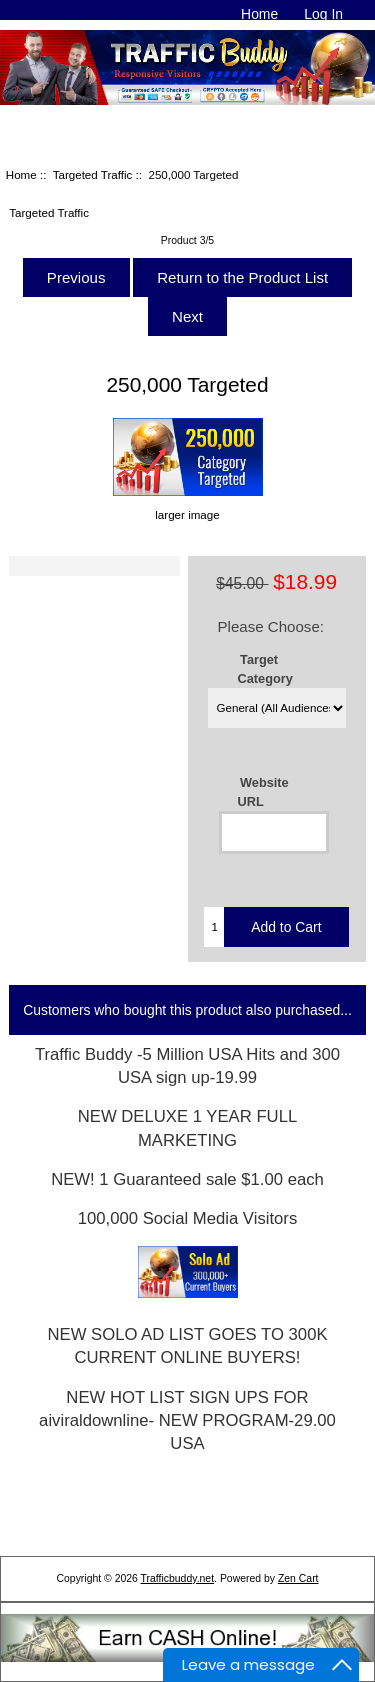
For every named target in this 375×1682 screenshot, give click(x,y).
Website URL (263, 792)
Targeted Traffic (93, 174)
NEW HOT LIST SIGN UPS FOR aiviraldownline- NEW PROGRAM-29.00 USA (187, 1420)
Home (259, 14)
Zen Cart (298, 1578)
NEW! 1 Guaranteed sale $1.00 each (187, 1179)
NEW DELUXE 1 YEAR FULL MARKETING (187, 1128)
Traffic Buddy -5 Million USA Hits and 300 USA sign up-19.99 (187, 1066)
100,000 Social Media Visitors (188, 1218)
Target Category (265, 669)
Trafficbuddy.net (178, 1578)
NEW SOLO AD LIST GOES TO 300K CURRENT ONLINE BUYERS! (187, 1346)
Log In (323, 14)
